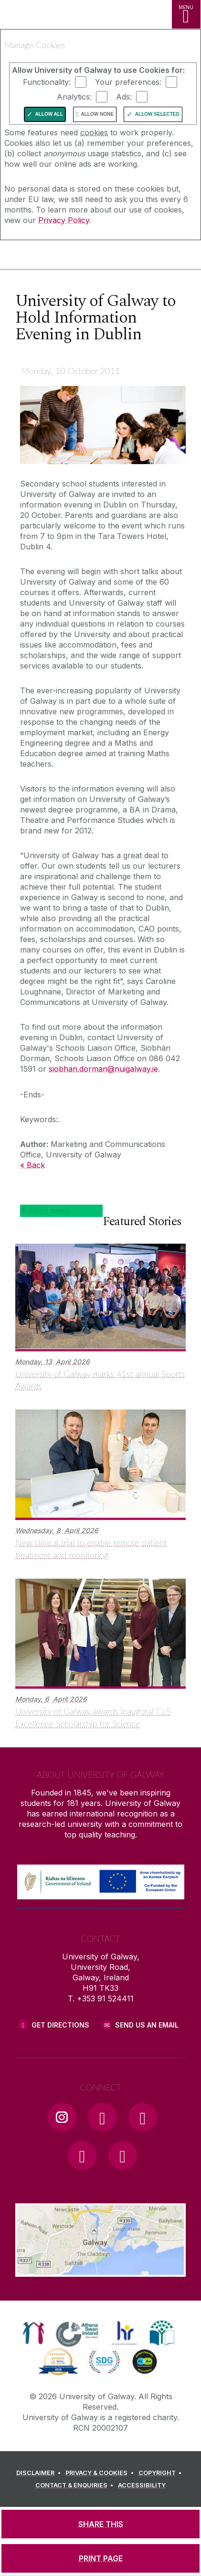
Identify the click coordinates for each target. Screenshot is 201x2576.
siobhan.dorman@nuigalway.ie (103, 1069)
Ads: (124, 96)
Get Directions (60, 2025)
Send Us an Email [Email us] (147, 2025)
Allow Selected (157, 114)
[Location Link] (100, 2269)
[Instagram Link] (62, 2117)
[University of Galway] (50, 256)
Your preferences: (128, 82)
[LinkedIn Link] (82, 2155)
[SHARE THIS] (100, 2524)
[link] (34, 2333)
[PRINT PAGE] (100, 2558)
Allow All (49, 114)
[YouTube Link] (142, 2117)
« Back (32, 1165)
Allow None (97, 114)
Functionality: (47, 82)
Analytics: (74, 96)
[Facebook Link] (102, 2117)
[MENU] (186, 14)
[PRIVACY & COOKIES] (101, 2473)
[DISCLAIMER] (39, 2473)
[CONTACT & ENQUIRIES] (75, 2485)
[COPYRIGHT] (161, 2473)
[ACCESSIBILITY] (142, 2485)
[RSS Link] (122, 2155)
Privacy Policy (63, 220)
